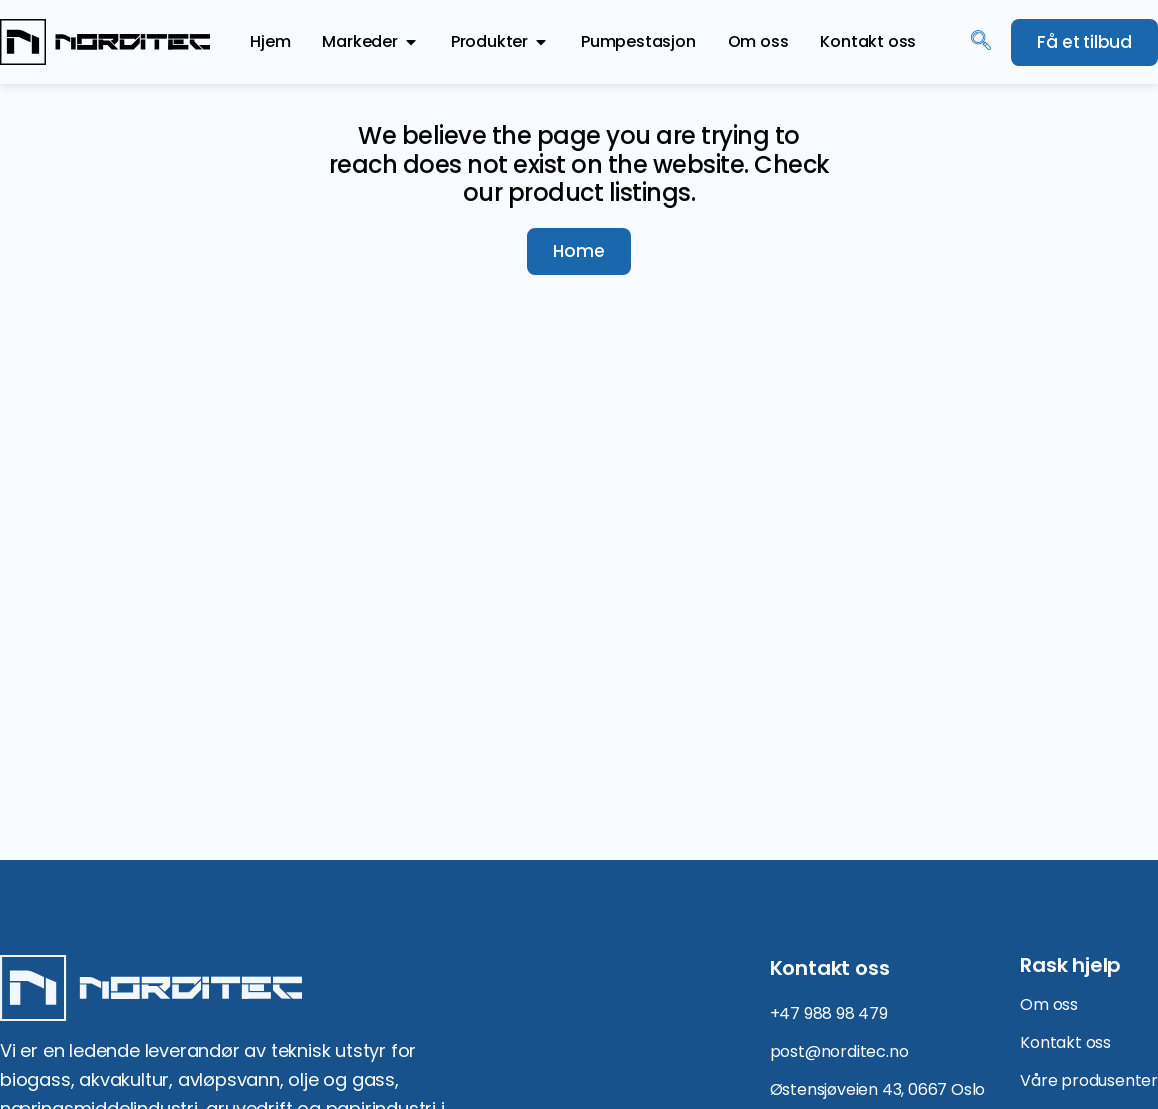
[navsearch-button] (981, 42)
